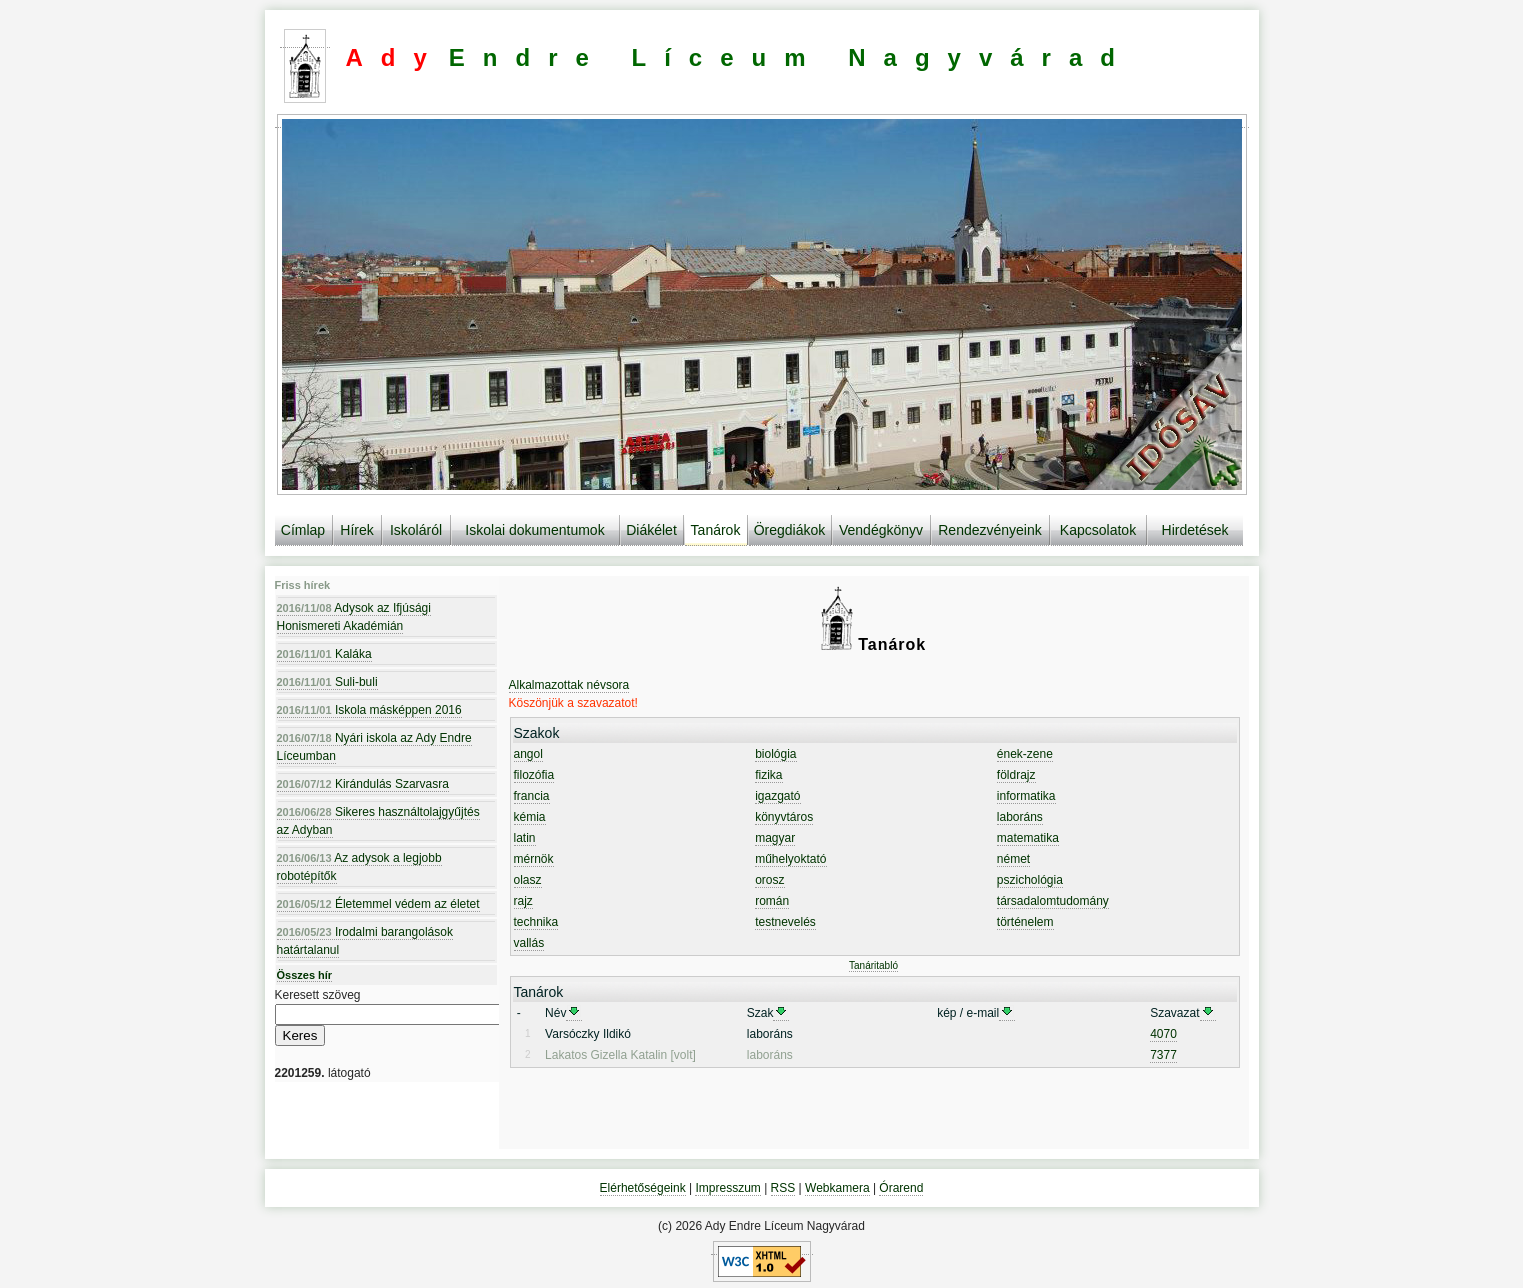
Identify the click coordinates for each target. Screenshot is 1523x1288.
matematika (1028, 838)
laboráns (1020, 817)
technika (536, 922)
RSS (783, 1188)
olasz (528, 880)
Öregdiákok (790, 530)
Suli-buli (327, 682)
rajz (523, 901)
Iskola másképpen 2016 (369, 710)
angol (528, 754)
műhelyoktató (790, 859)
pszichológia (1030, 880)
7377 (1163, 1055)
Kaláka (324, 654)
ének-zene (1025, 754)
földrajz (1016, 775)
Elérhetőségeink (643, 1188)
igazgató (777, 796)
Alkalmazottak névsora (569, 685)
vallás (529, 943)
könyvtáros (784, 817)
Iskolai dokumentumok (534, 530)
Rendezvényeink (990, 530)
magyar (775, 838)
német (1013, 859)
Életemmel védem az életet (378, 904)
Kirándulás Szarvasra (363, 784)
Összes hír (305, 975)
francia (532, 796)
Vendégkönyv (881, 530)
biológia (775, 754)
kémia (530, 817)
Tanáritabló (873, 965)
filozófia (534, 775)
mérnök (534, 859)
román (772, 901)
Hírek (356, 530)
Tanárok (716, 530)
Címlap (303, 530)
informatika (1026, 796)
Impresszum (727, 1188)
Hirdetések (1195, 530)
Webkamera (837, 1188)
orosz (769, 880)
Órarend (901, 1188)
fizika (768, 775)
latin (525, 838)
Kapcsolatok (1098, 530)
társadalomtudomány (1053, 901)
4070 (1163, 1034)
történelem (1025, 922)
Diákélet (651, 530)
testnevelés (785, 922)
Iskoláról (416, 530)
